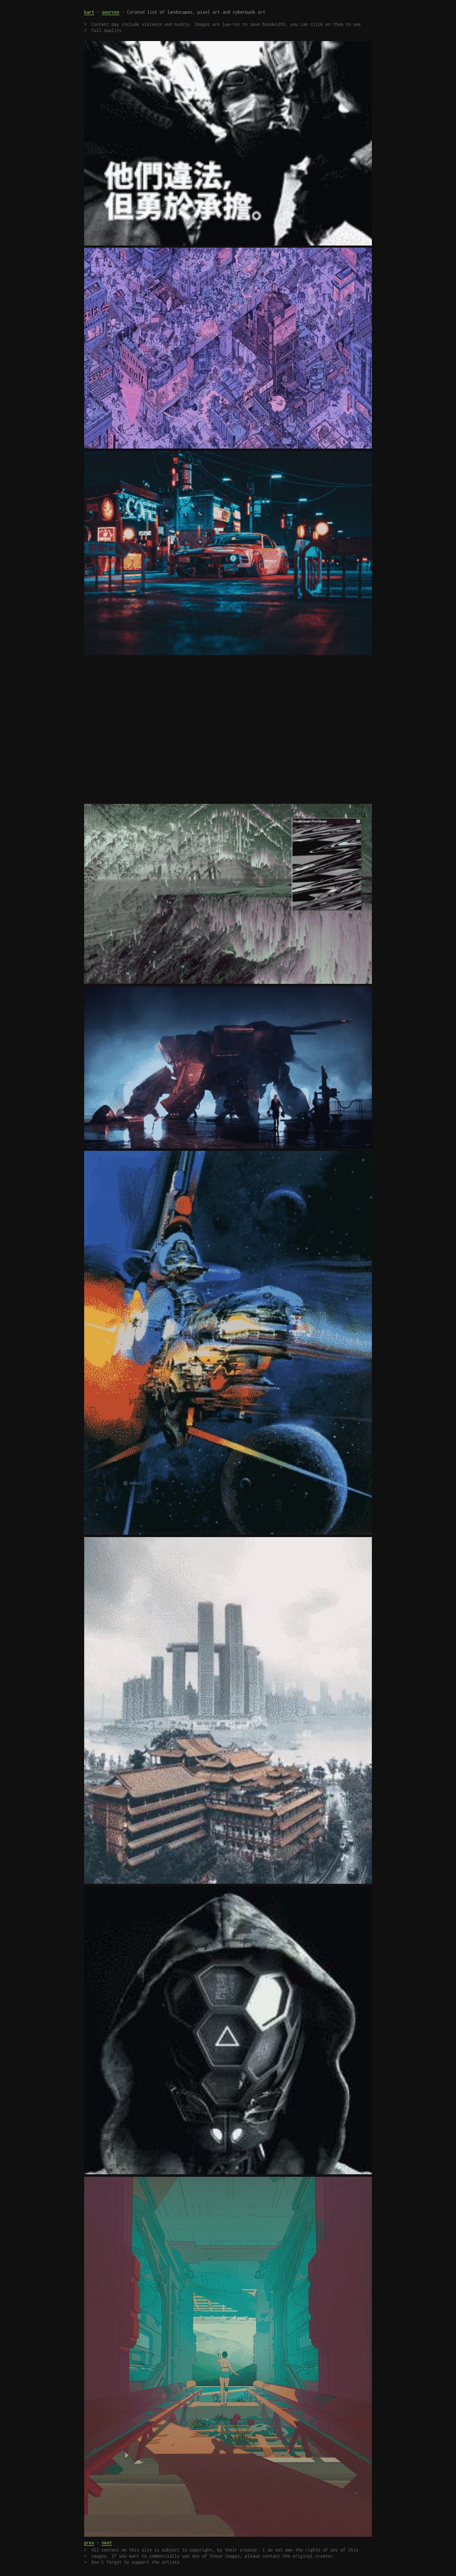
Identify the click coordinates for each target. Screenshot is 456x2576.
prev (89, 2542)
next (107, 2542)
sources (110, 12)
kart (89, 12)
